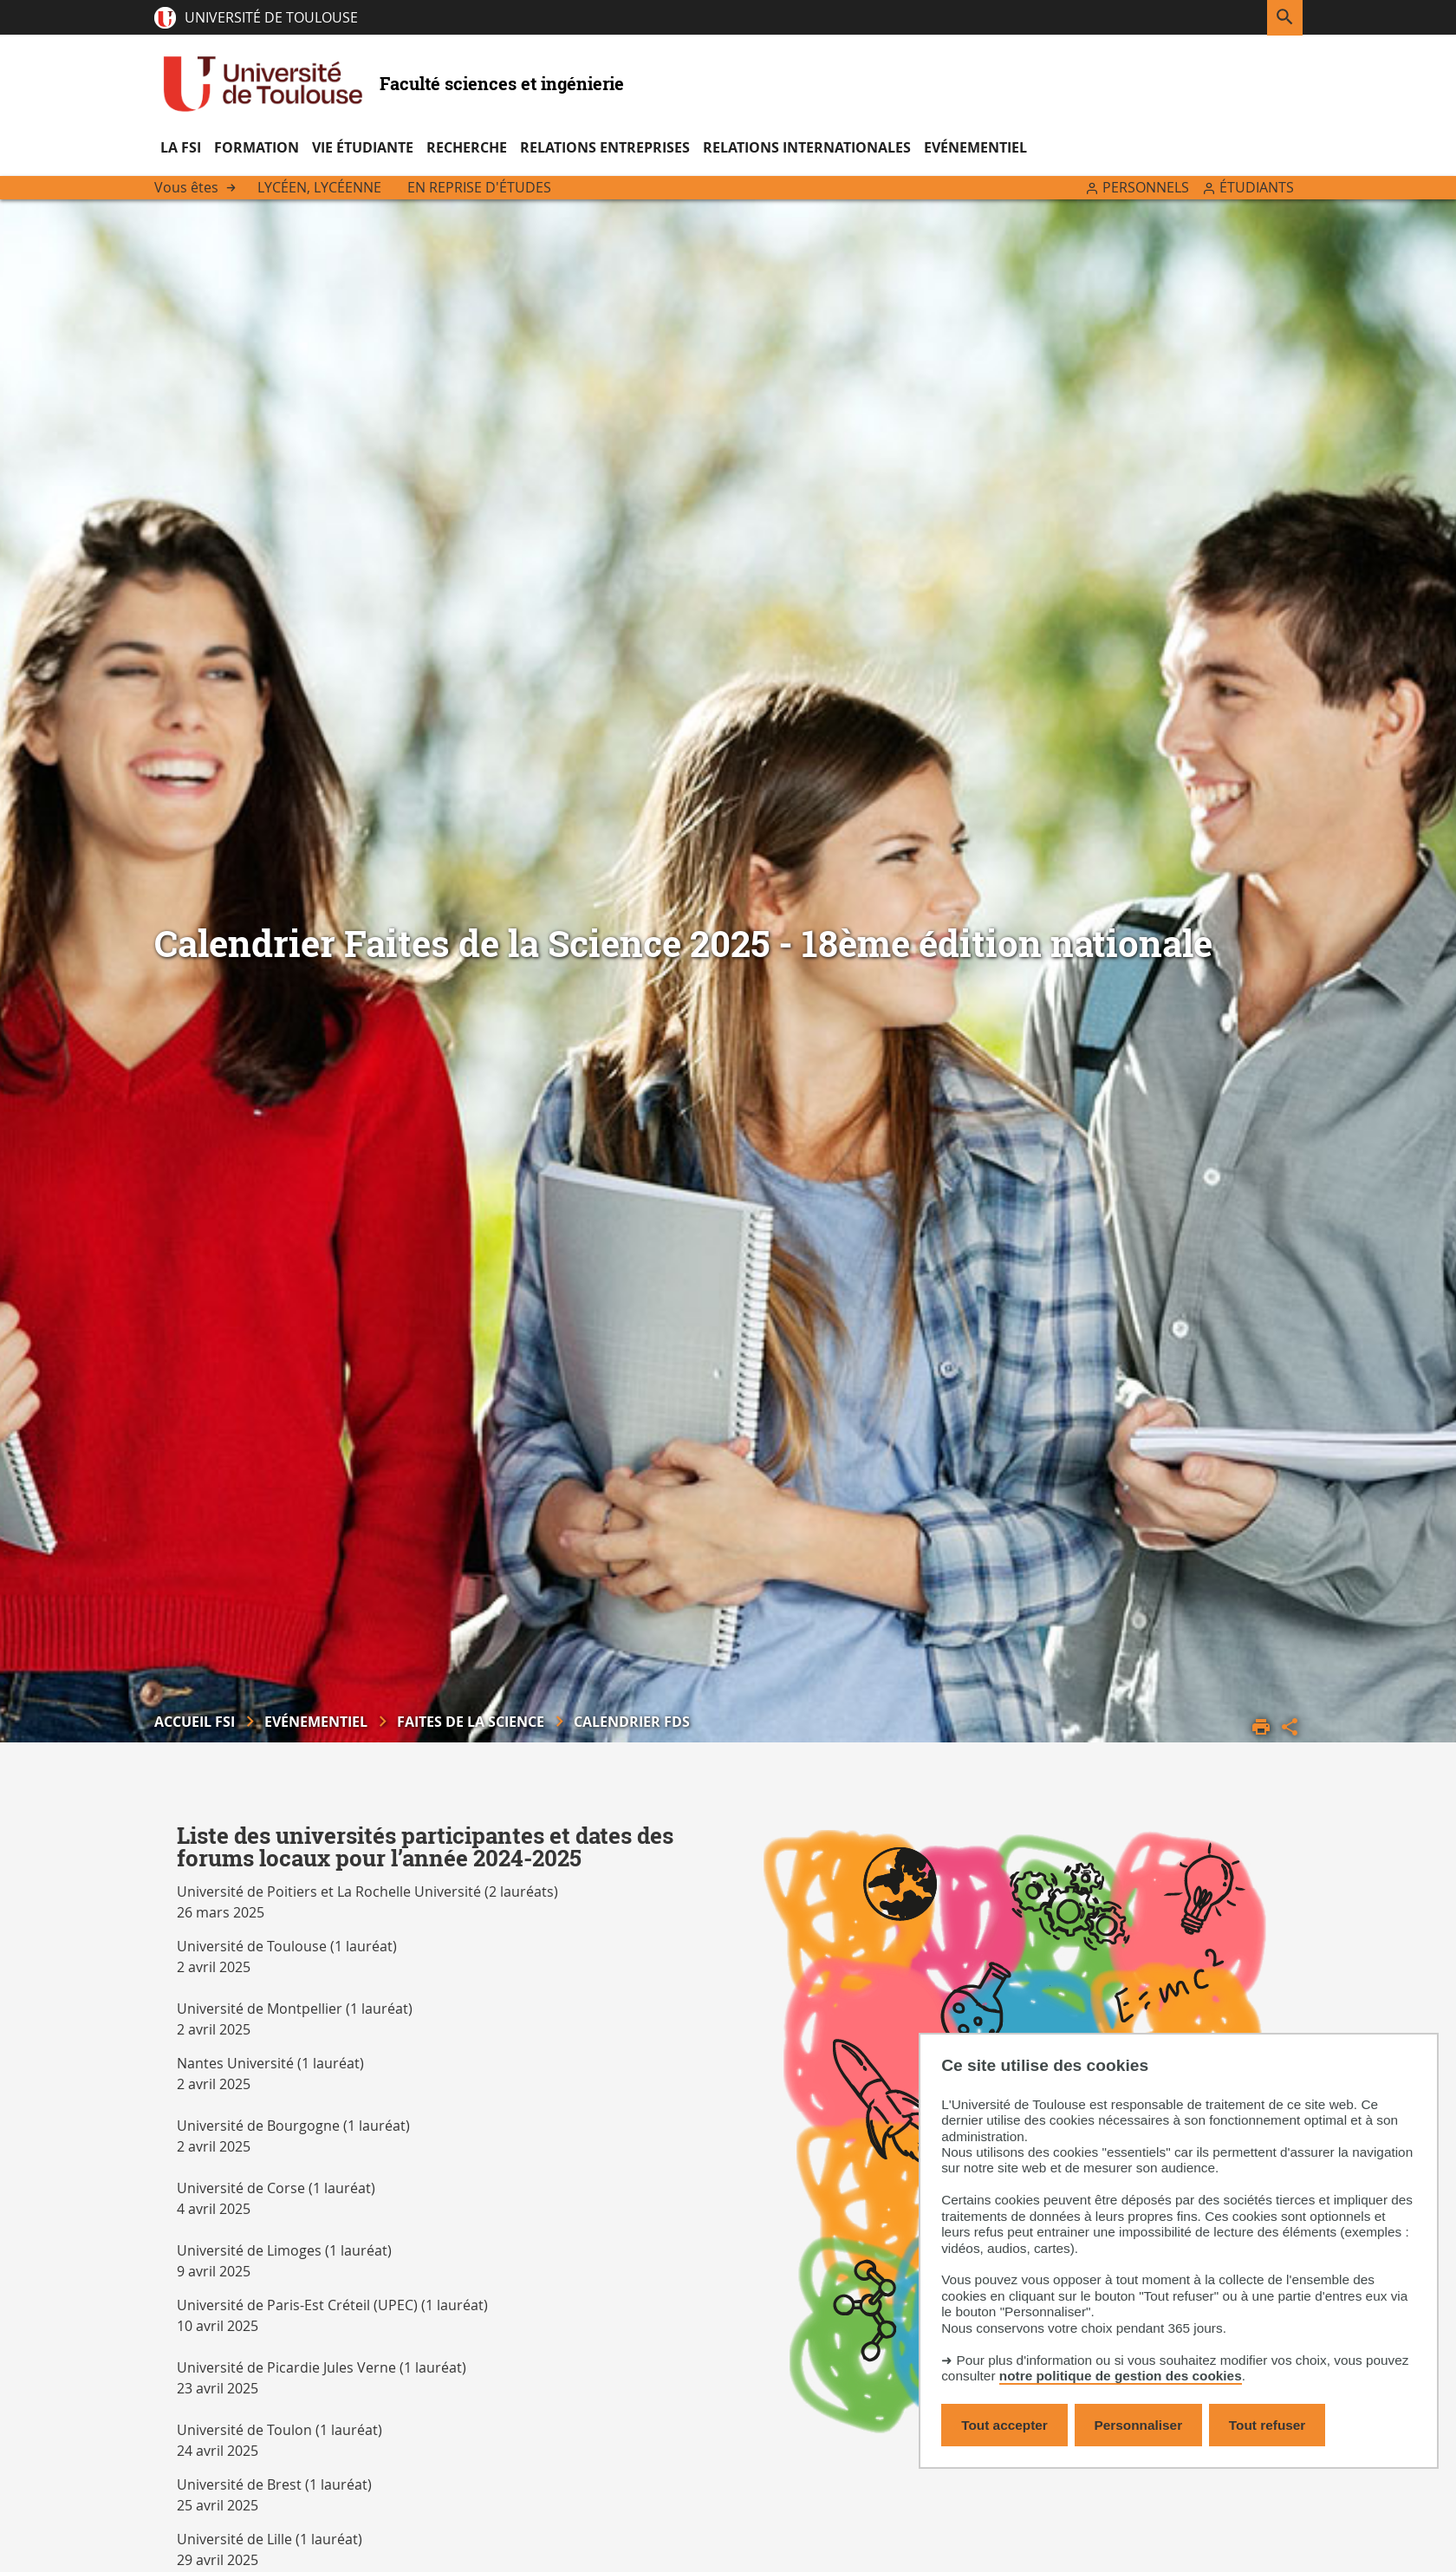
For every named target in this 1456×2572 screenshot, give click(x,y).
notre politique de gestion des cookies (1120, 2375)
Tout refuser (1267, 2425)
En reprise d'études (479, 187)
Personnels (1145, 187)
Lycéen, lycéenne (319, 187)
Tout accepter (1004, 2425)
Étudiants (1256, 187)
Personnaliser (1139, 2425)
